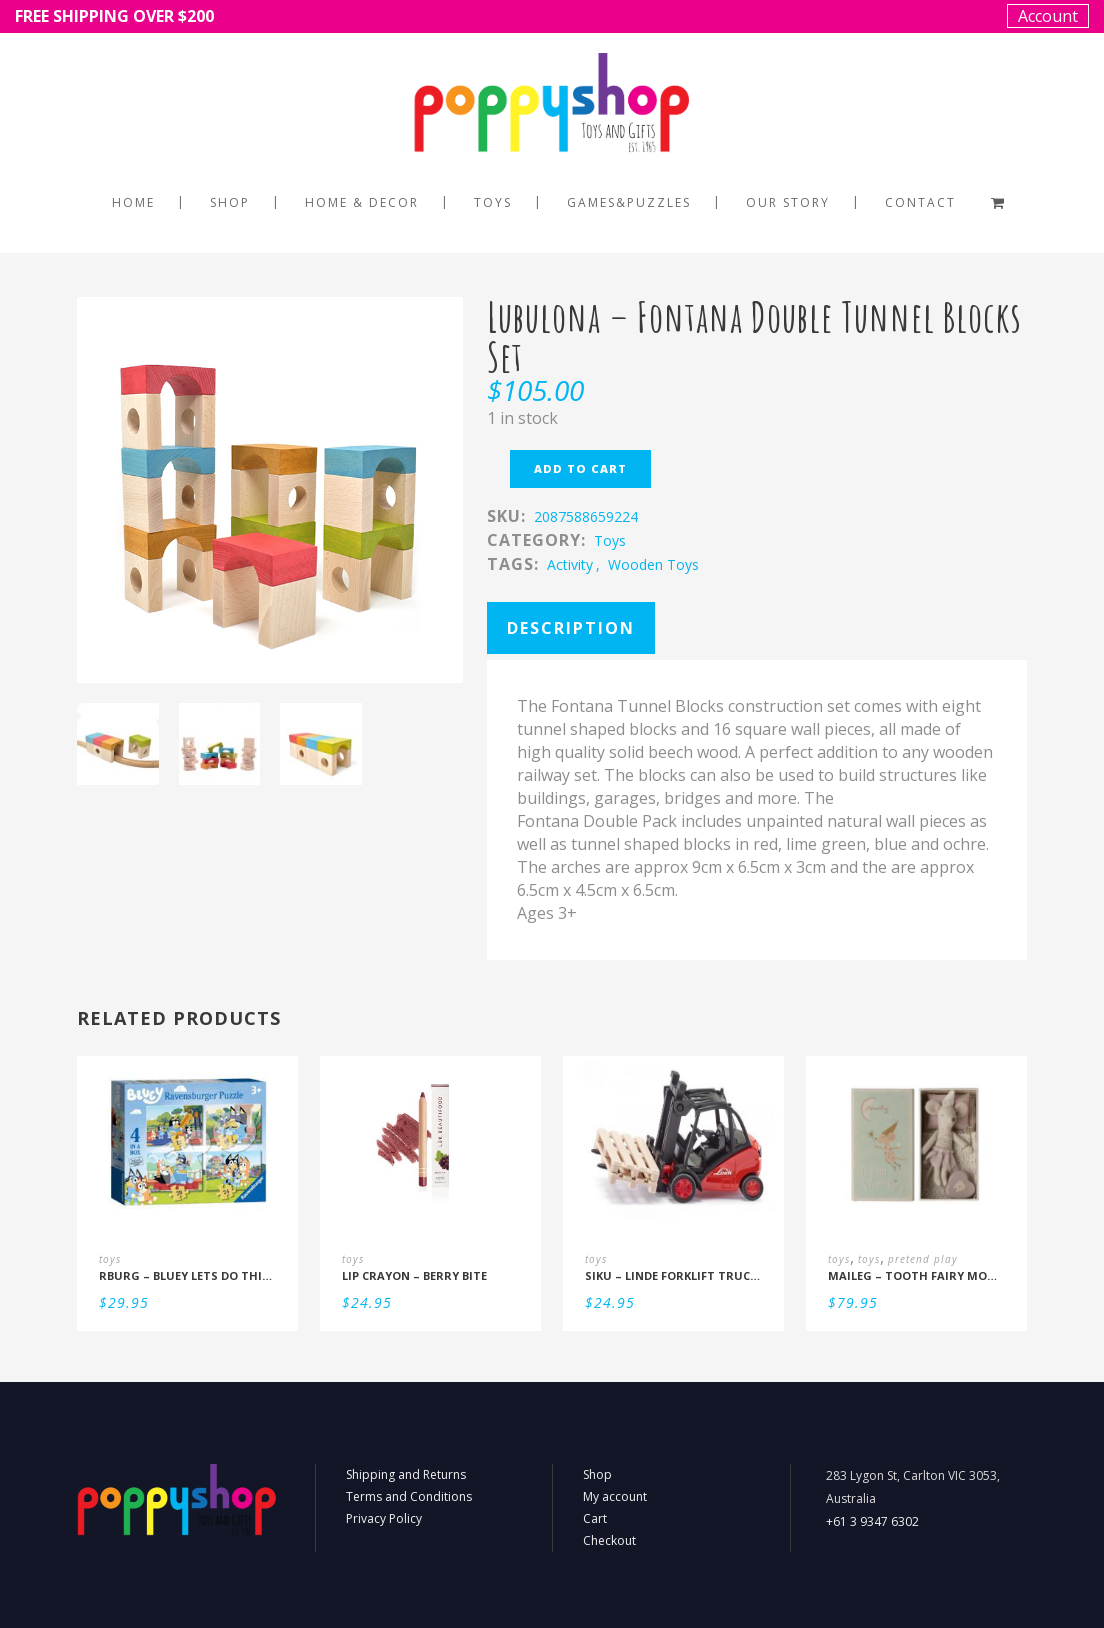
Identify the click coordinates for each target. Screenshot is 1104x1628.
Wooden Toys (653, 564)
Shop (597, 1474)
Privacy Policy (384, 1518)
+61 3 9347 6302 (872, 1521)
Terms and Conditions (409, 1496)
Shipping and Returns (406, 1474)
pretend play (923, 1259)
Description (571, 628)
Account (1048, 16)
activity (570, 564)
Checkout (609, 1540)
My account (615, 1496)
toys (610, 540)
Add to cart (580, 468)
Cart (595, 1518)
